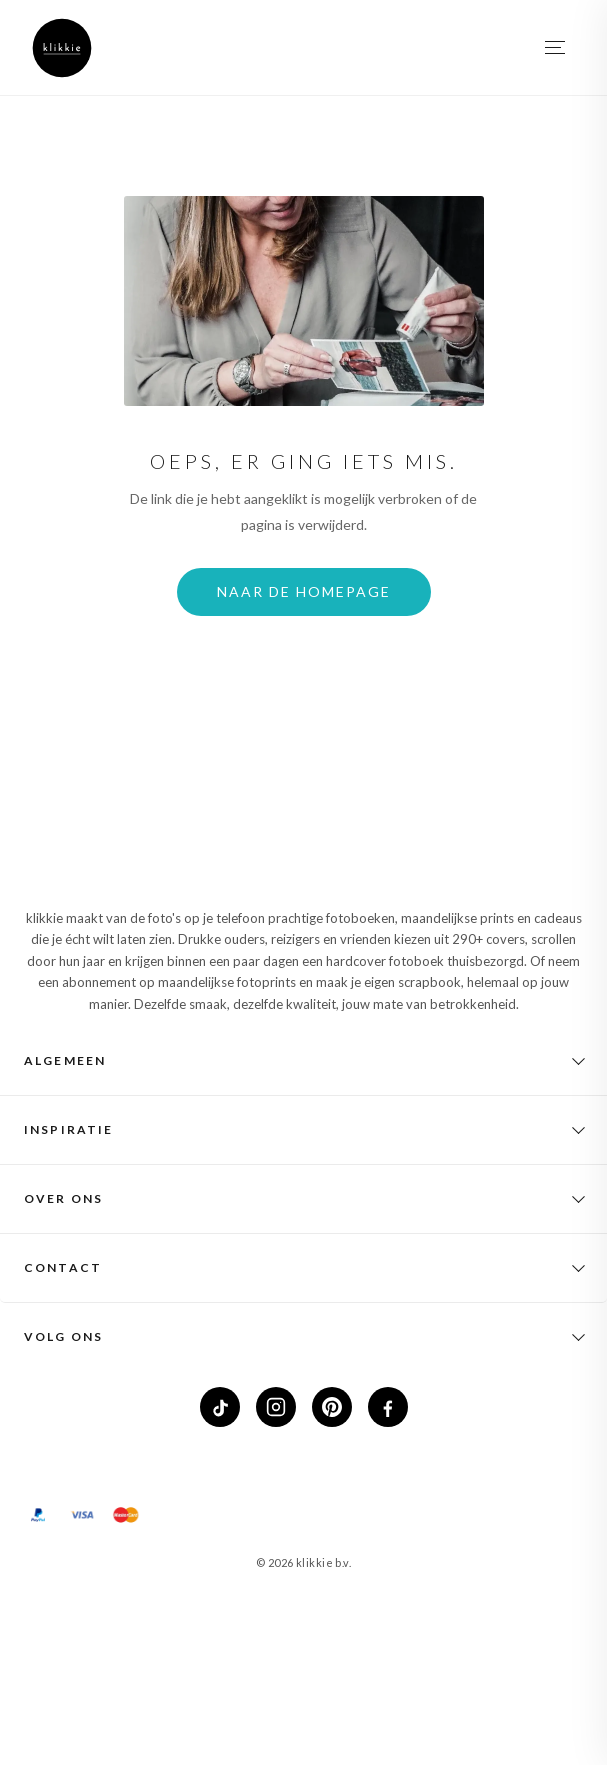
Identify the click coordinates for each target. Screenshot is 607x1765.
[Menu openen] (556, 48)
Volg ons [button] (63, 1336)
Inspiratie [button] (69, 1129)
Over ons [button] (63, 1198)
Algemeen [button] (65, 1060)
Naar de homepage (304, 591)
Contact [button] (63, 1267)
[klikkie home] (62, 48)
